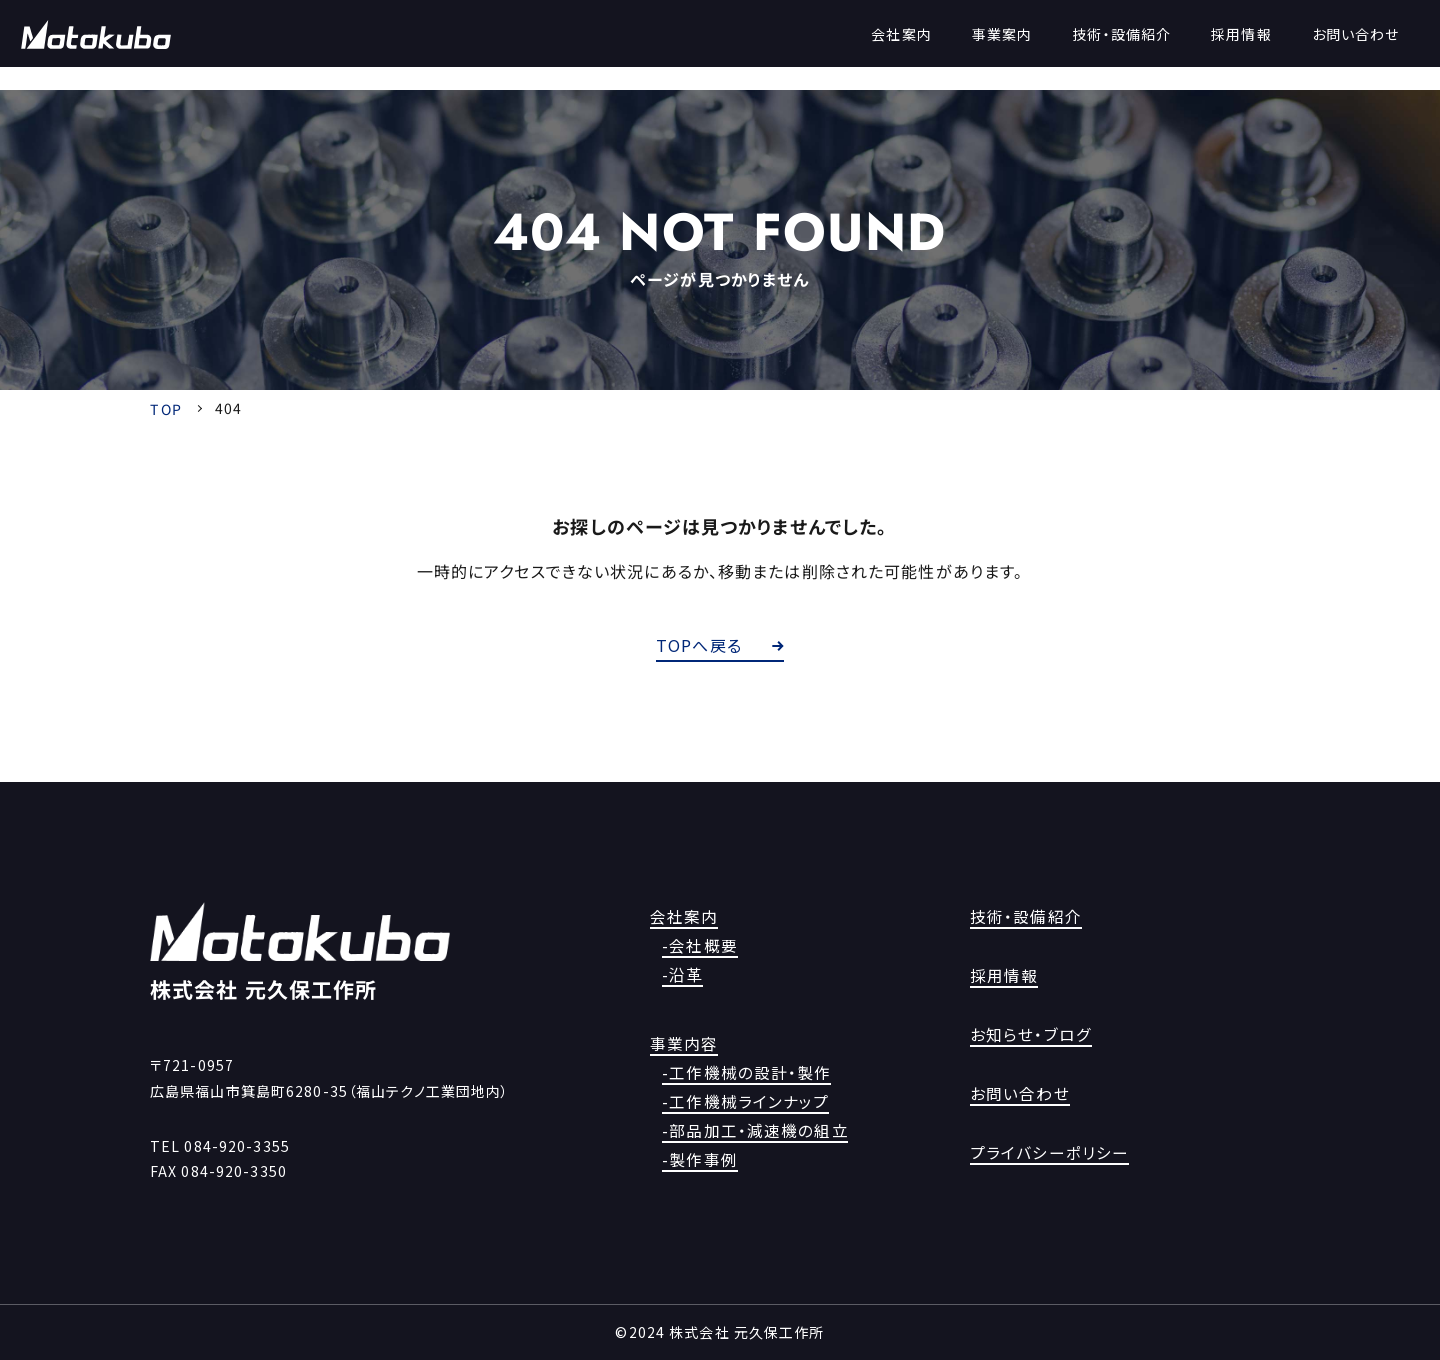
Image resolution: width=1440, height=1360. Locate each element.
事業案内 (982, 46)
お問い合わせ (1336, 46)
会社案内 (882, 46)
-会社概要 (704, 946)
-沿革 (688, 975)
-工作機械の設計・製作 (745, 1072)
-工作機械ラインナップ (743, 1101)
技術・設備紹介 (1102, 46)
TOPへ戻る (720, 645)
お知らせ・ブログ (1023, 1035)
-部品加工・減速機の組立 (752, 1130)
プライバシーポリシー (1039, 1152)
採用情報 (1222, 46)
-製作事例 (704, 1159)
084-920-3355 (236, 1146)
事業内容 (680, 1043)
